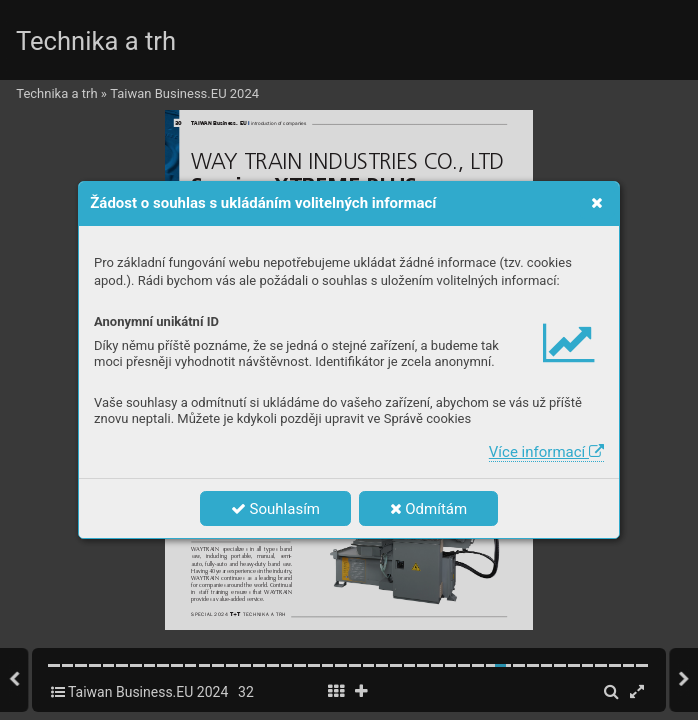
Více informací (546, 452)
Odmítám (429, 509)
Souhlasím (275, 509)
